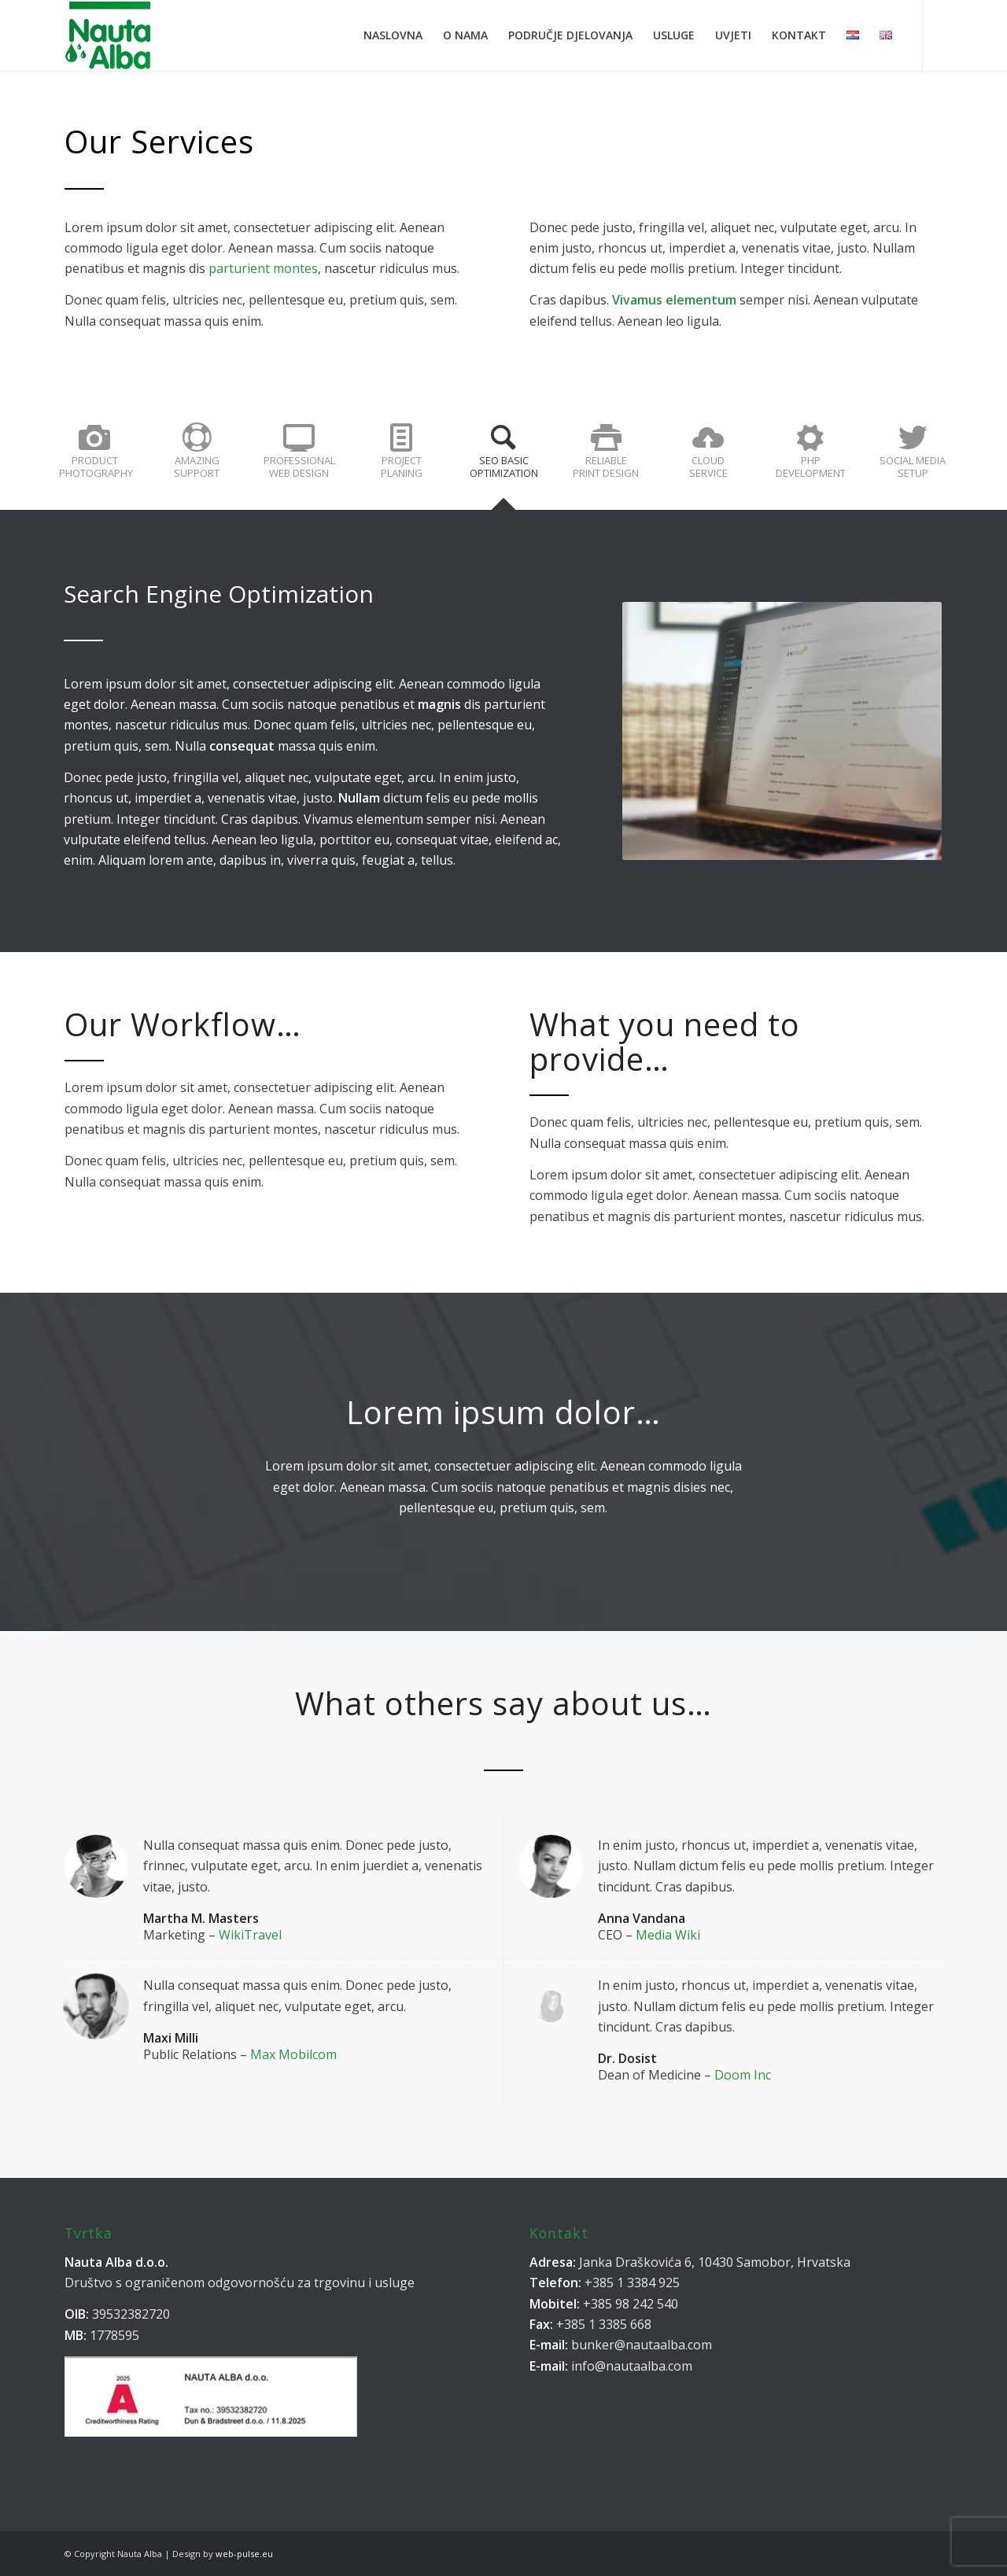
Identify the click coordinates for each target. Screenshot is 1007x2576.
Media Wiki (668, 1934)
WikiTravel (250, 1934)
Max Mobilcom (293, 2054)
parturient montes (263, 268)
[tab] (94, 458)
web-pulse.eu (244, 2553)
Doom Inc (742, 2074)
